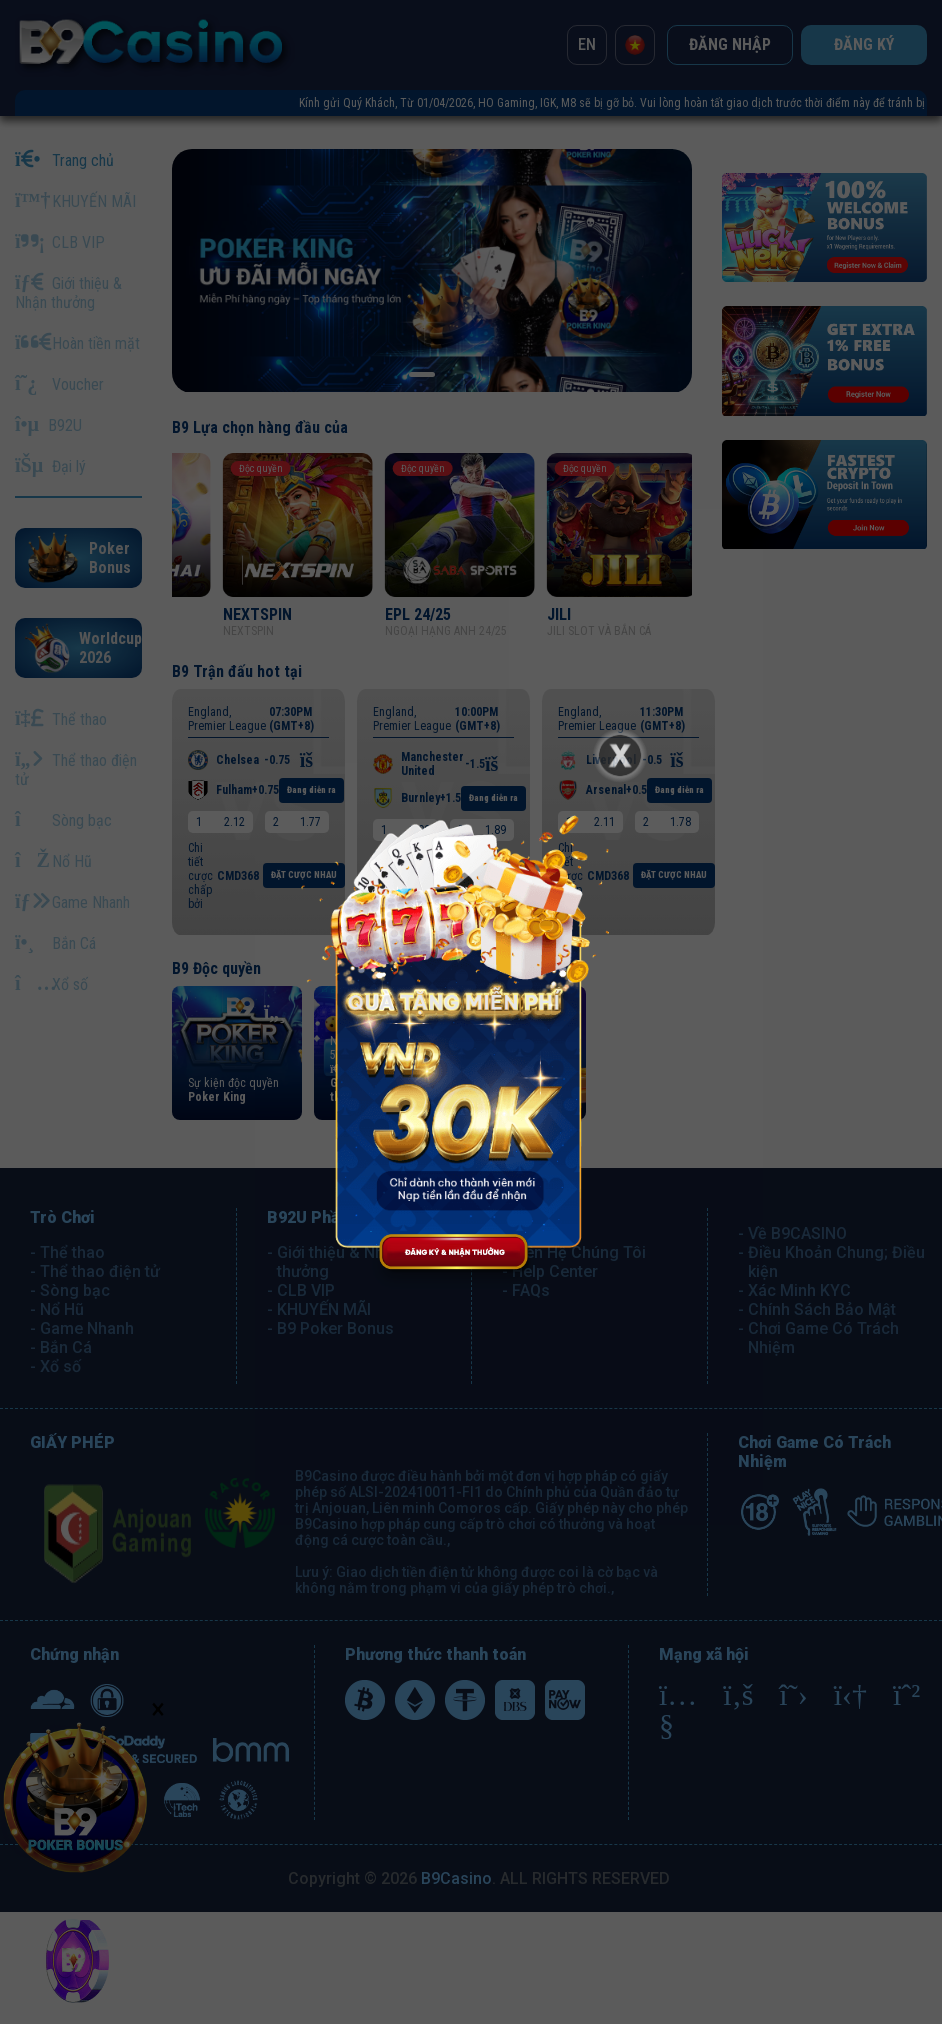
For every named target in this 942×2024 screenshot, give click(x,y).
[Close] (620, 755)
